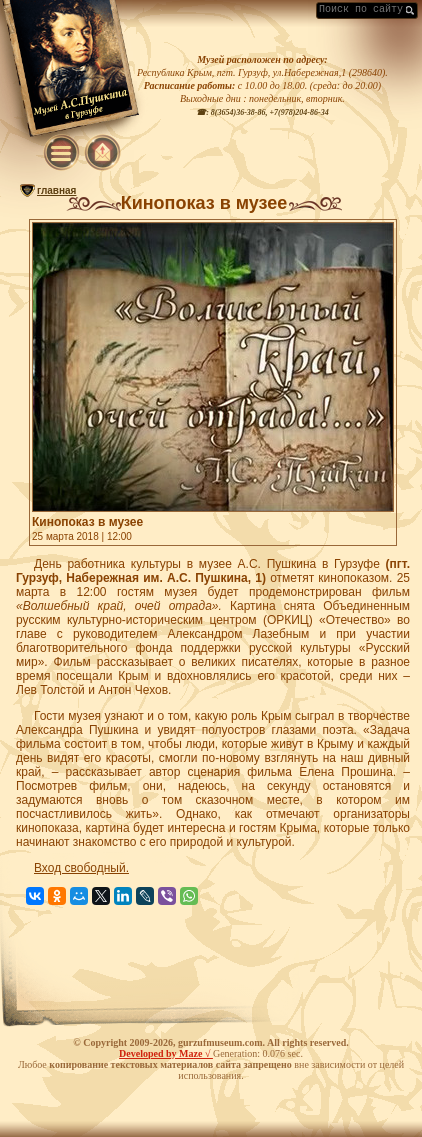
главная (56, 190)
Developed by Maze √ (166, 1053)
